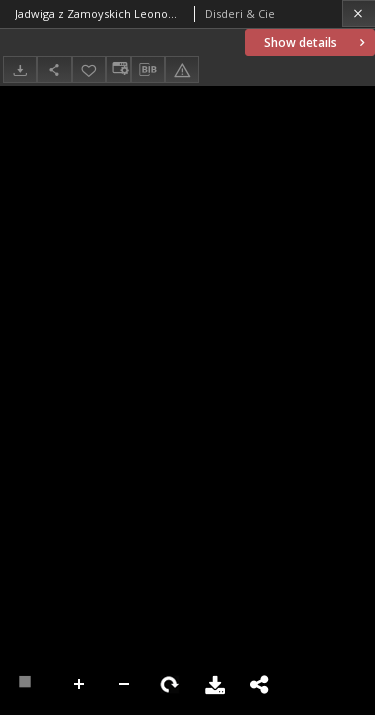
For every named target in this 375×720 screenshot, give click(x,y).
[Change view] (118, 69)
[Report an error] (182, 69)
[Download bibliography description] (148, 70)
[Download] (20, 69)
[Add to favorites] (89, 69)
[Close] (358, 13)
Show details (316, 42)
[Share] (54, 69)
